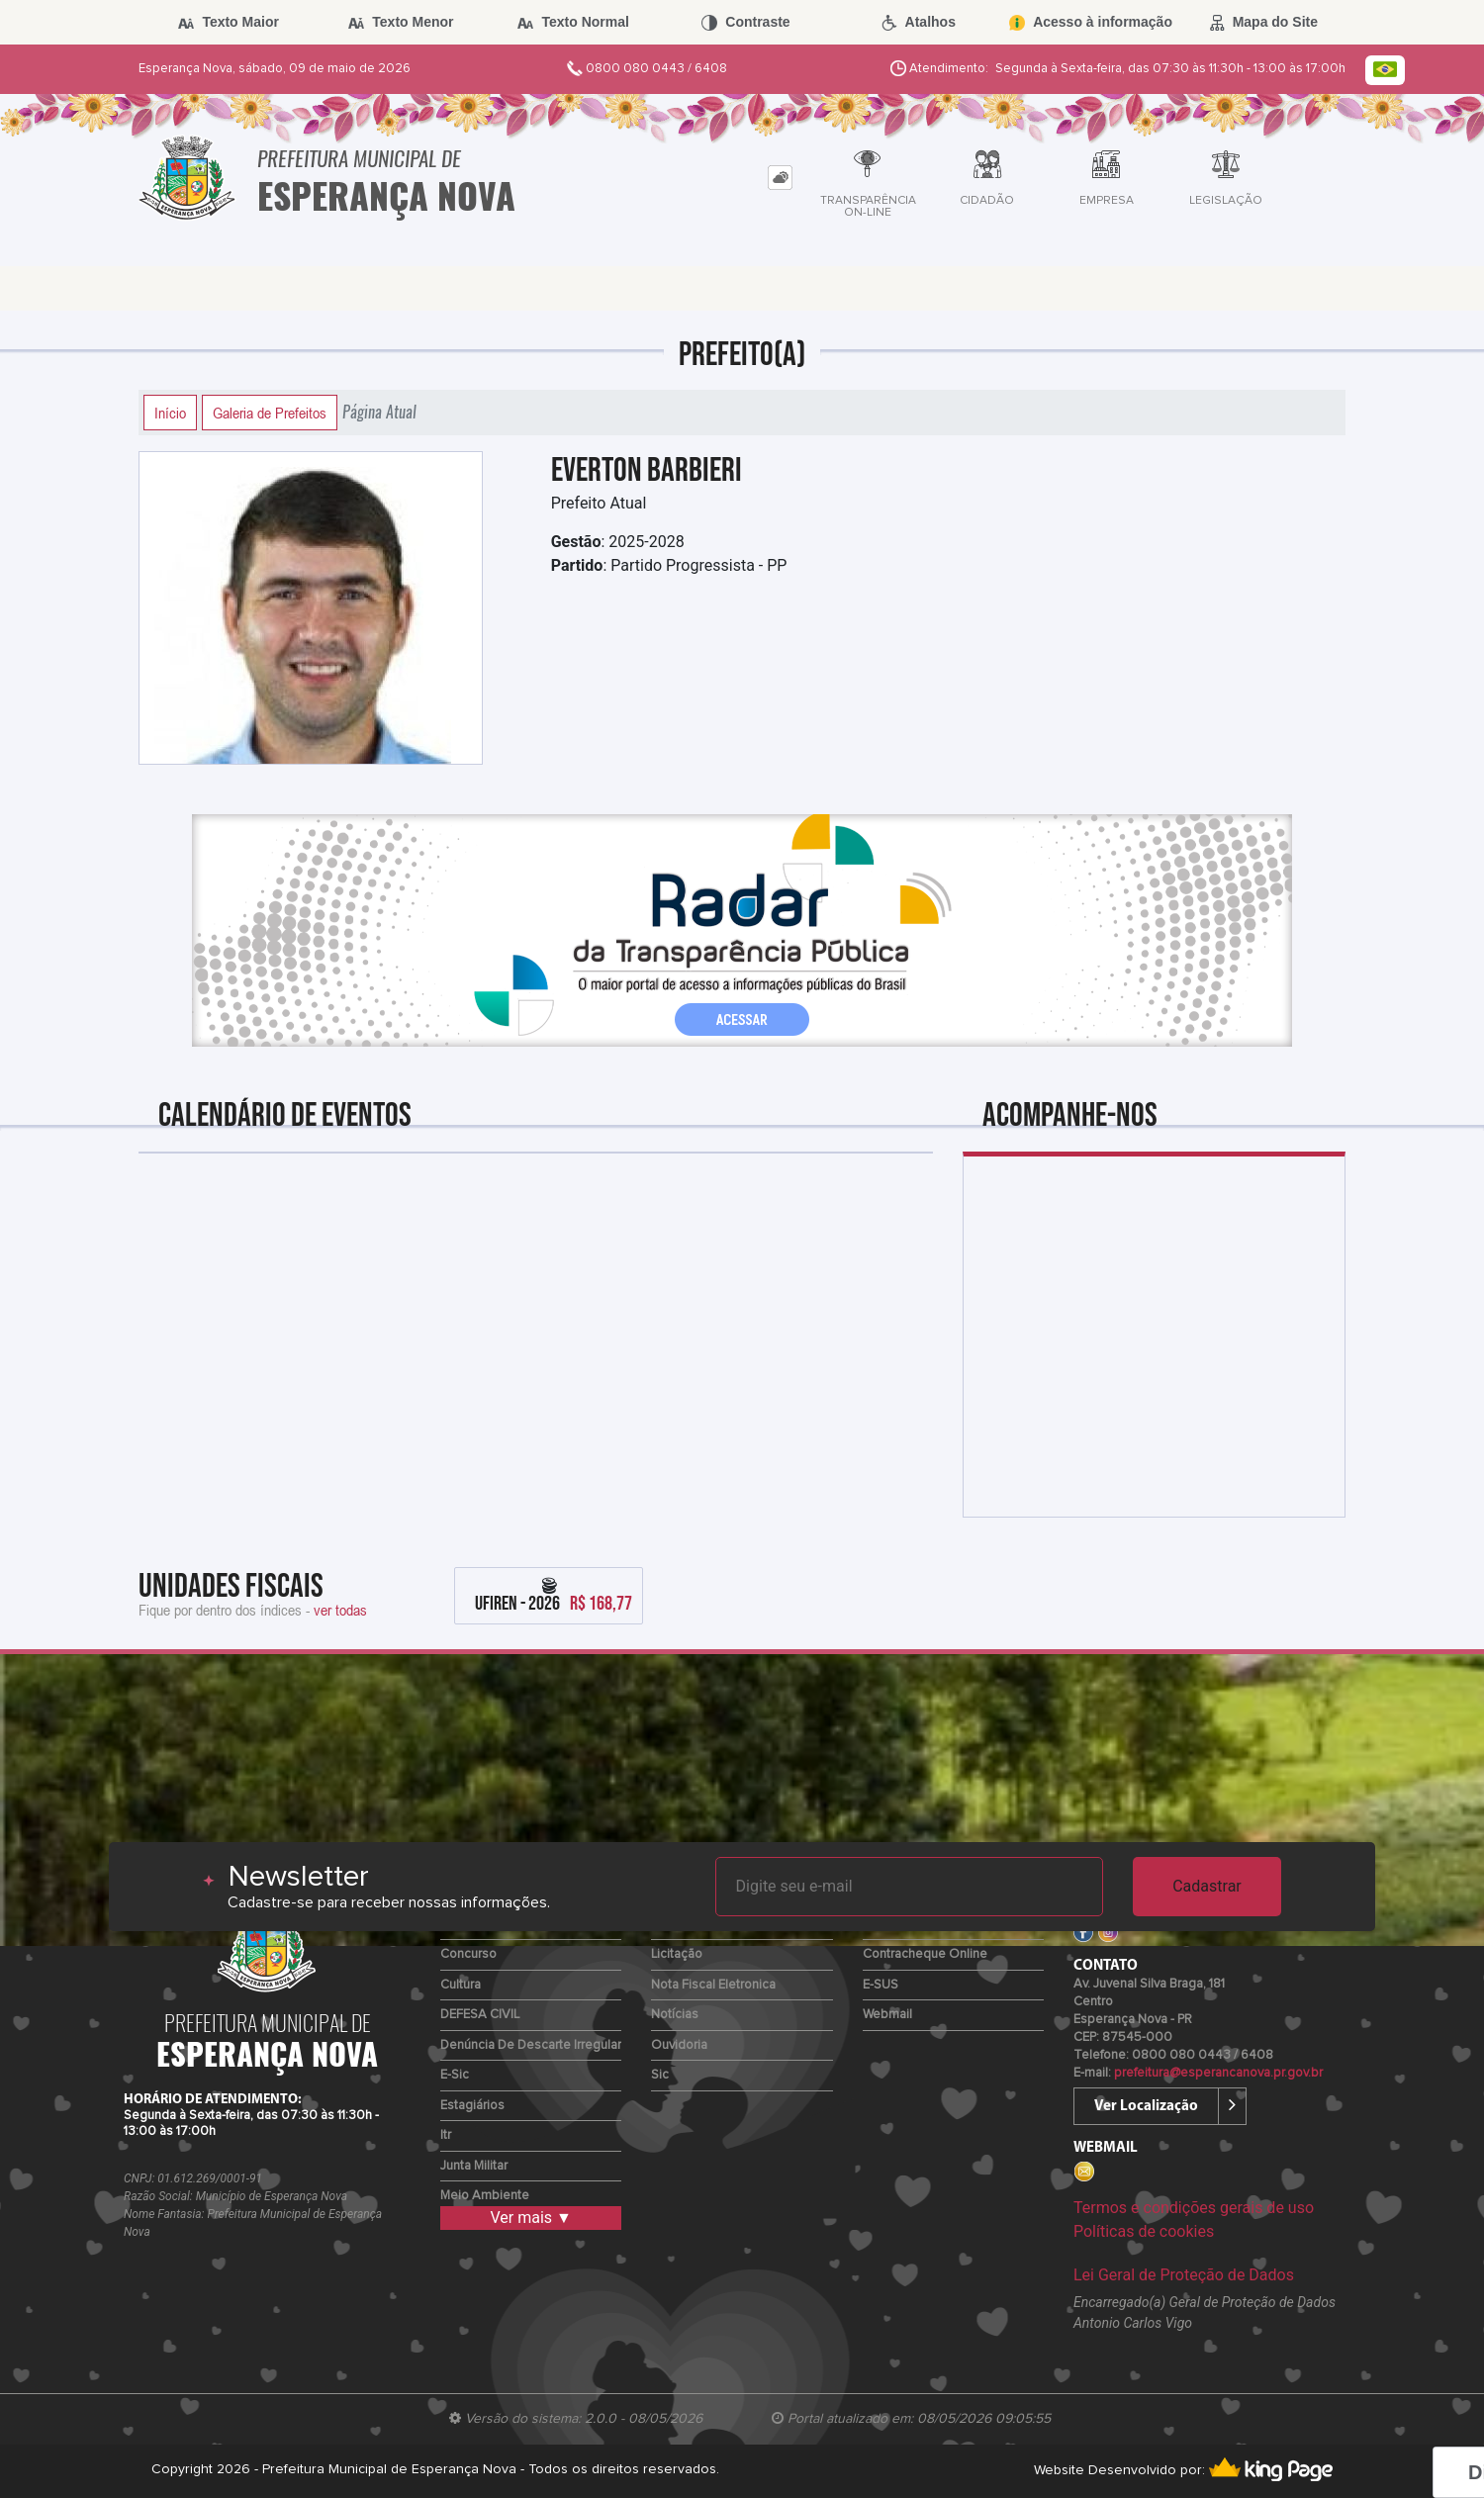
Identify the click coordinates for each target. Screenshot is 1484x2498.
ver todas (340, 1609)
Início (170, 412)
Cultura (460, 1985)
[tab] (780, 177)
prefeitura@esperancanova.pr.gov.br (1218, 2073)
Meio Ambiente (484, 2195)
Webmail (887, 2014)
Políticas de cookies (1143, 2231)
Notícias (674, 2014)
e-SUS (880, 1985)
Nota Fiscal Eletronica (713, 1985)
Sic (660, 2075)
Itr (445, 2135)
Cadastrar (1207, 1886)
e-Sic (454, 2075)
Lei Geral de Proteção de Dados (1183, 2275)
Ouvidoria (679, 2045)
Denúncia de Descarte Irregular (530, 2045)
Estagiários (472, 2105)
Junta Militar (474, 2166)
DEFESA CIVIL (479, 2014)
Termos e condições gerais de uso (1193, 2207)
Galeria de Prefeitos (269, 412)
